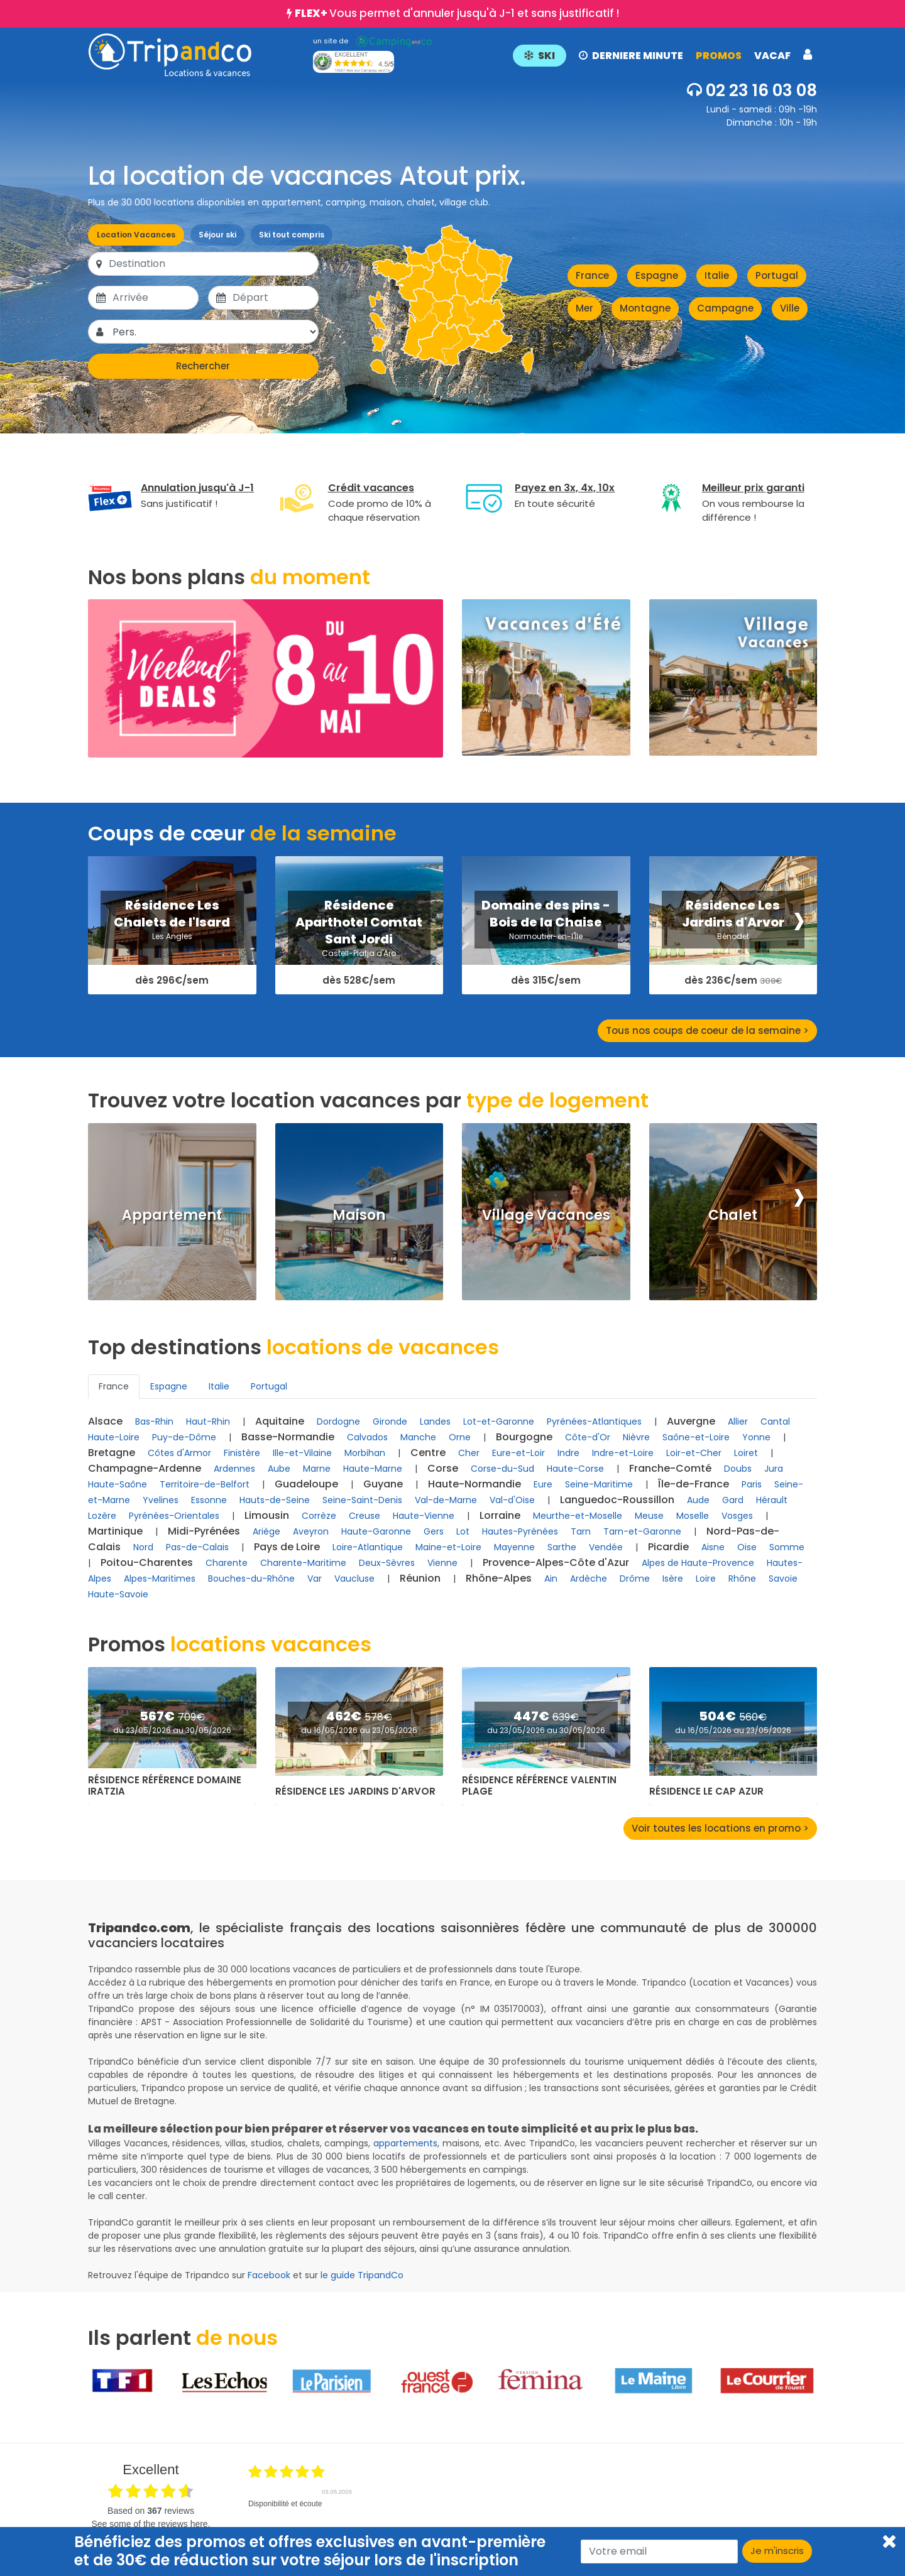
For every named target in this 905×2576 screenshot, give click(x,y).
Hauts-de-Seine (274, 1500)
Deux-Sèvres (387, 1563)
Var (314, 1578)
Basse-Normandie (287, 1437)
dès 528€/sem (358, 980)
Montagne (645, 308)
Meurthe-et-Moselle (577, 1515)
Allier (738, 1421)
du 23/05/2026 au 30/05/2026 (172, 1730)
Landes (435, 1421)
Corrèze (319, 1515)
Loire (706, 1578)
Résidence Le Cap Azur (706, 1791)
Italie (717, 275)
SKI (539, 55)
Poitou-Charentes (147, 1562)
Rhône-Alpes (499, 1578)
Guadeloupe (306, 1484)
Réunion (420, 1578)
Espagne (656, 275)
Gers (434, 1531)
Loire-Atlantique (367, 1547)
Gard (732, 1500)
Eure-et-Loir (518, 1453)
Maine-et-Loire (448, 1547)
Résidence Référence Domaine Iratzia (164, 1785)
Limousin (266, 1515)
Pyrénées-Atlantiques (594, 1421)
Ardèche (588, 1578)
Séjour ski (217, 234)
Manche (418, 1437)
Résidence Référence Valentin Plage (539, 1785)
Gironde (390, 1421)
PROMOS (719, 55)
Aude (698, 1500)
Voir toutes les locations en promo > (720, 1828)
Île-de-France (693, 1484)
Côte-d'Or (587, 1437)
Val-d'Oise (512, 1500)
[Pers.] (214, 332)
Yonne (756, 1437)
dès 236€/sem (733, 981)
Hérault (771, 1500)
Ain (550, 1578)
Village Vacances (546, 1215)
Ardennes (234, 1468)
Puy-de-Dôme (184, 1437)
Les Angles (172, 936)
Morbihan (364, 1453)
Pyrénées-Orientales (174, 1515)
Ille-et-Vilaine (302, 1453)
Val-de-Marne (446, 1500)
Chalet (732, 1215)
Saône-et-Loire (696, 1437)
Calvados (367, 1437)
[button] (662, 54)
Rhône (742, 1578)
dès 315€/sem (546, 980)
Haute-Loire (114, 1437)
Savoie (783, 1578)
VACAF (772, 55)
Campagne (725, 308)
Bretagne (111, 1452)
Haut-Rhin (208, 1421)
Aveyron (311, 1531)
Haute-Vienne (423, 1515)
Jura (773, 1468)
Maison (358, 1215)
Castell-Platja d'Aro (359, 953)
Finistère (242, 1453)
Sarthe (561, 1547)
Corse (442, 1468)
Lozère (102, 1515)
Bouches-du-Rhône (251, 1578)
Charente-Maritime (303, 1563)
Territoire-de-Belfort (205, 1484)
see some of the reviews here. (150, 2524)
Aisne (713, 1547)
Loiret (746, 1453)
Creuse (364, 1515)
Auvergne (691, 1421)
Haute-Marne (372, 1468)
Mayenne (514, 1547)
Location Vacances (136, 234)
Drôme (635, 1578)
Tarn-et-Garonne (642, 1531)
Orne (460, 1437)
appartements (405, 2143)
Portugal (776, 275)
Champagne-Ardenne (144, 1468)
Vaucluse (354, 1578)
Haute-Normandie (474, 1484)
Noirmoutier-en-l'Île (546, 936)
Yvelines (160, 1500)
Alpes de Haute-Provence (698, 1563)
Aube (279, 1468)
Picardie (668, 1547)
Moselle (692, 1515)
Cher (469, 1453)
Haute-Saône (117, 1484)
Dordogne (338, 1421)
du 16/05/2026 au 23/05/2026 (359, 1730)
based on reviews (150, 2511)
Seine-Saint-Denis (362, 1500)
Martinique (115, 1531)
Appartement (172, 1215)
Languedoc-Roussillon (617, 1499)
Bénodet (733, 936)
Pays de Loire (287, 1547)
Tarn (581, 1531)
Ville (789, 308)
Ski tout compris (291, 234)
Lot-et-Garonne (498, 1421)
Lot (462, 1531)
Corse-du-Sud (502, 1468)
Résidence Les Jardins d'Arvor (355, 1791)
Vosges (737, 1515)
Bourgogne (524, 1437)
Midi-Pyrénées (204, 1531)
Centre (428, 1452)
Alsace (105, 1421)
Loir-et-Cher (693, 1453)
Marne (317, 1468)
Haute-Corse (575, 1468)
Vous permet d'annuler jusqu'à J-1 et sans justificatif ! (457, 13)
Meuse (649, 1515)
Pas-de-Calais (197, 1547)
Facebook (269, 2275)
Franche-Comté (670, 1468)
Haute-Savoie (118, 1594)
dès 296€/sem (172, 980)
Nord (143, 1547)
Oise (747, 1547)
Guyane (383, 1484)
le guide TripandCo (362, 2275)
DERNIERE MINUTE (631, 55)
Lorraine (500, 1515)
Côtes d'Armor (179, 1453)
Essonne (209, 1500)
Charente (227, 1563)
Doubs (738, 1468)
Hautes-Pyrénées (520, 1531)
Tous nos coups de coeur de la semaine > (707, 1030)
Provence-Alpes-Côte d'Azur (556, 1562)
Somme (786, 1547)
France (592, 275)
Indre (568, 1453)
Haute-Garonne (376, 1531)
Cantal (775, 1421)
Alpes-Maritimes (159, 1578)
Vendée (606, 1547)
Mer (584, 308)
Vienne (442, 1563)
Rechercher (203, 365)
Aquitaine (279, 1421)
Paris (752, 1484)
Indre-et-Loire (623, 1453)
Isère (672, 1578)
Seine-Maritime (599, 1484)
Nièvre (636, 1437)
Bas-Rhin (154, 1421)
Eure (543, 1484)
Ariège (266, 1531)
